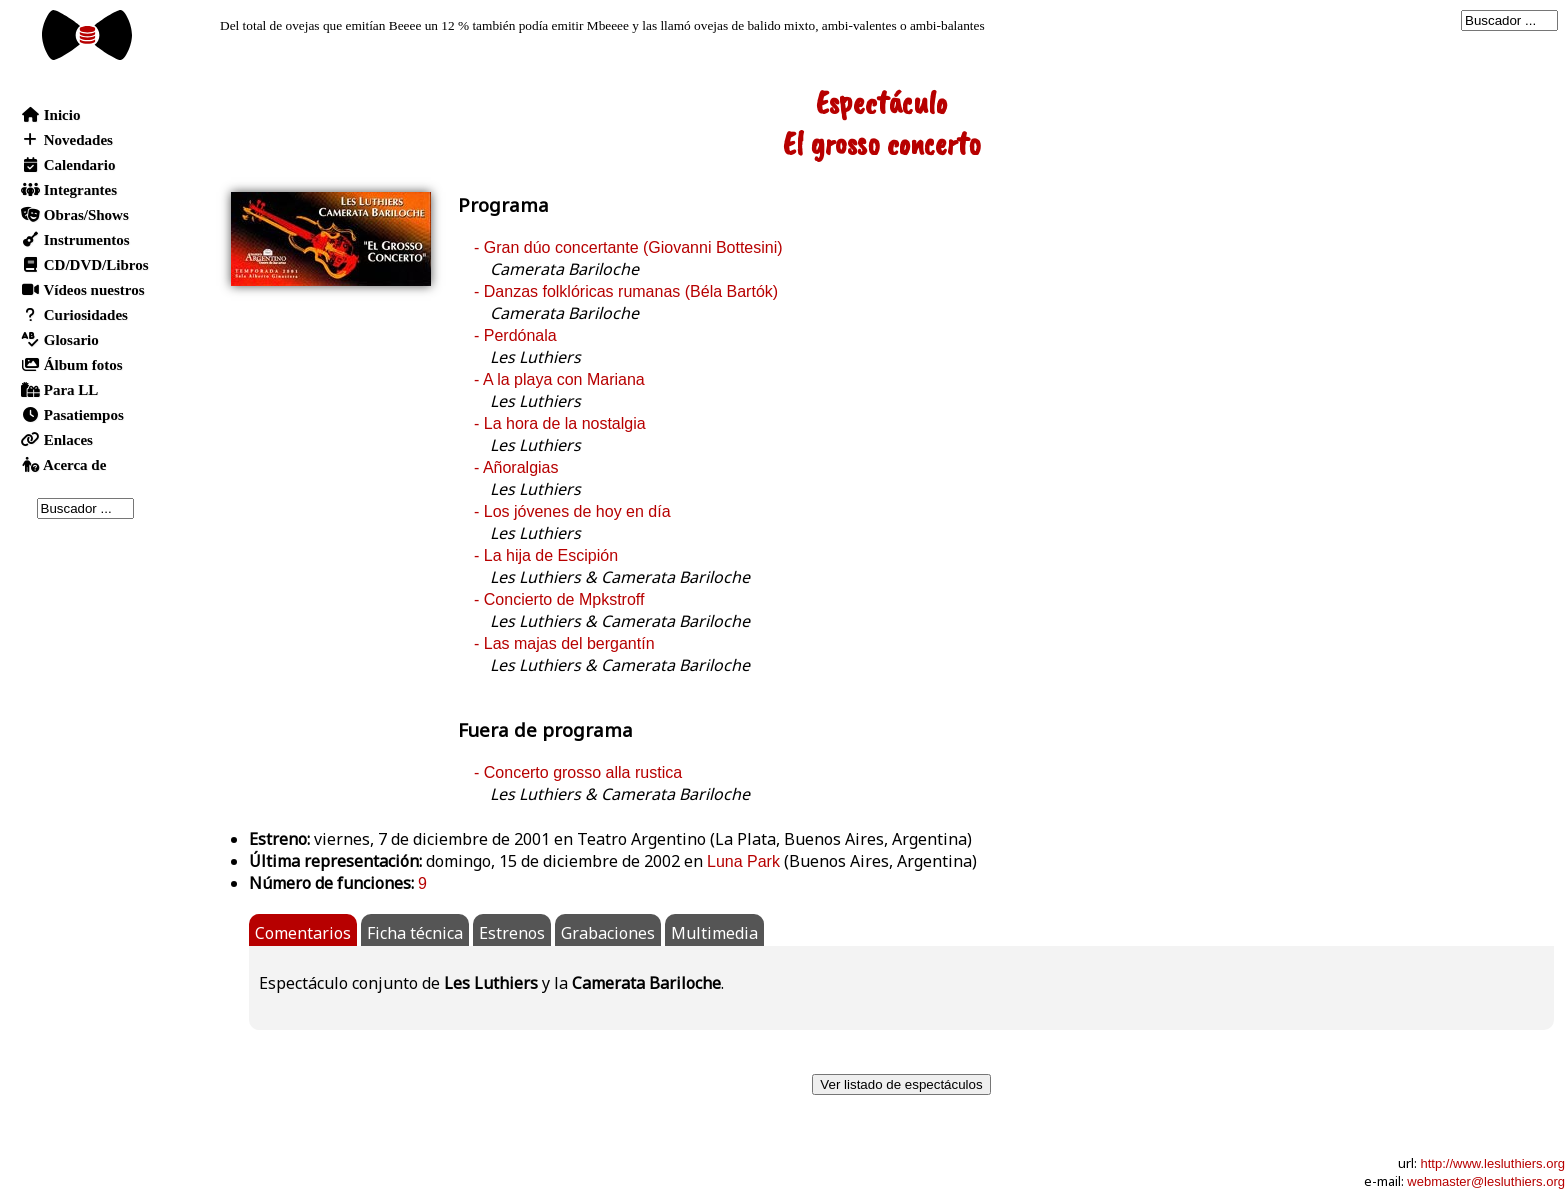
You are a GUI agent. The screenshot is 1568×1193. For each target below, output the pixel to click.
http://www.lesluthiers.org (1492, 1163)
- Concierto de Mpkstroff (559, 599)
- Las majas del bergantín (564, 643)
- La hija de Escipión (546, 555)
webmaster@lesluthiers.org (1486, 1181)
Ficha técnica (415, 933)
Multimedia (714, 933)
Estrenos (512, 933)
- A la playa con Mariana (559, 379)
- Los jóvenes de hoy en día (572, 511)
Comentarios (303, 933)
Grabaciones (608, 933)
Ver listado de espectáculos (901, 1084)
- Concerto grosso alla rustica (578, 772)
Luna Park (743, 861)
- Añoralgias (516, 467)
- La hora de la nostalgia (560, 423)
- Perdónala (515, 335)
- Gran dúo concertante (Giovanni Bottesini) (628, 247)
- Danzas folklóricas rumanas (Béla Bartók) (626, 291)
